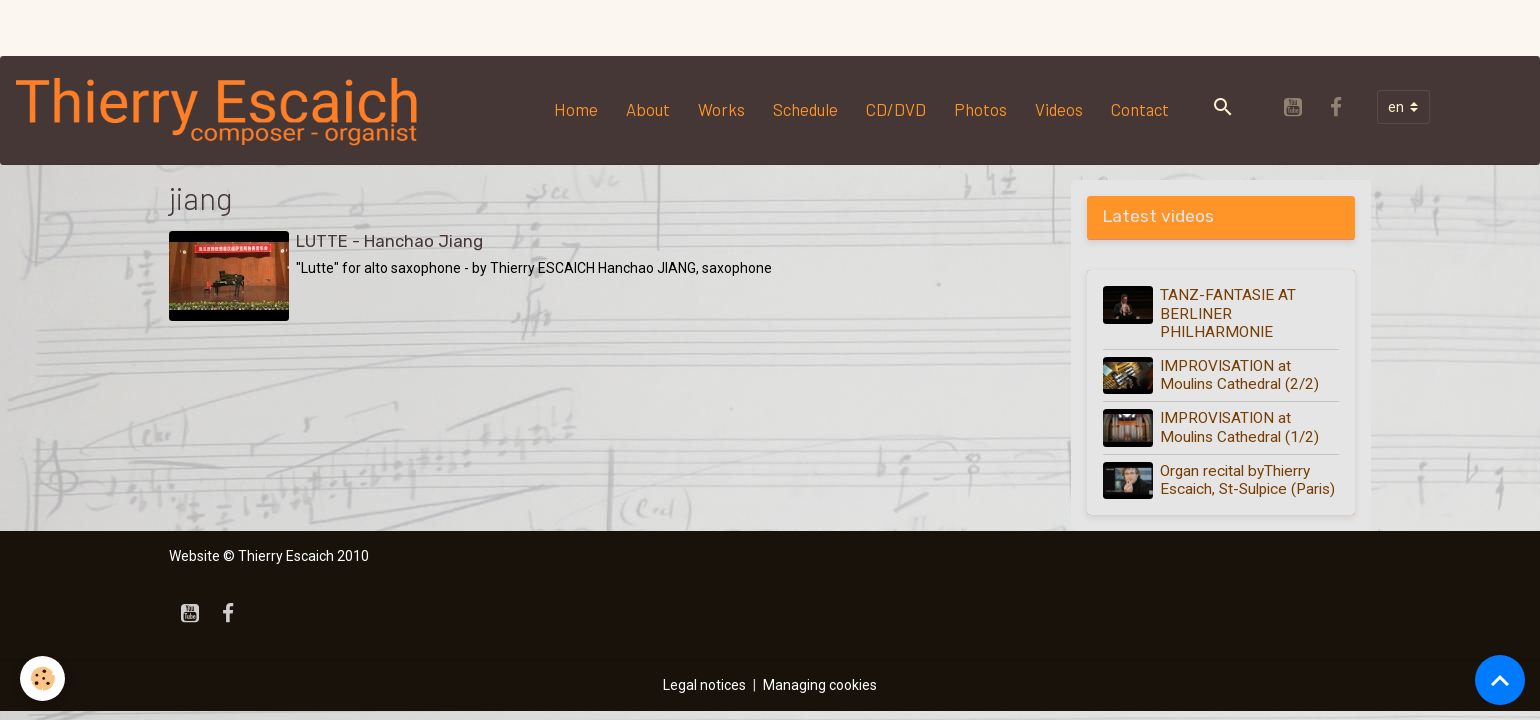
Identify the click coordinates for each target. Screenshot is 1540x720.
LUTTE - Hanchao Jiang (389, 241)
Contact (1140, 109)
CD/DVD (896, 109)
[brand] (222, 110)
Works (721, 109)
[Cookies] (42, 678)
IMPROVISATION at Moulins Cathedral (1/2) (1239, 427)
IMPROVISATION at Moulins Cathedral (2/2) (1239, 375)
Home (576, 109)
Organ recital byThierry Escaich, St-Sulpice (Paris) (1247, 480)
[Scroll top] (1500, 680)
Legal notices (704, 685)
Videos (1059, 109)
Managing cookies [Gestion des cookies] (820, 685)
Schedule (805, 109)
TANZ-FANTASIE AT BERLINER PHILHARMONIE (1228, 313)
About (648, 109)
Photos (980, 109)
